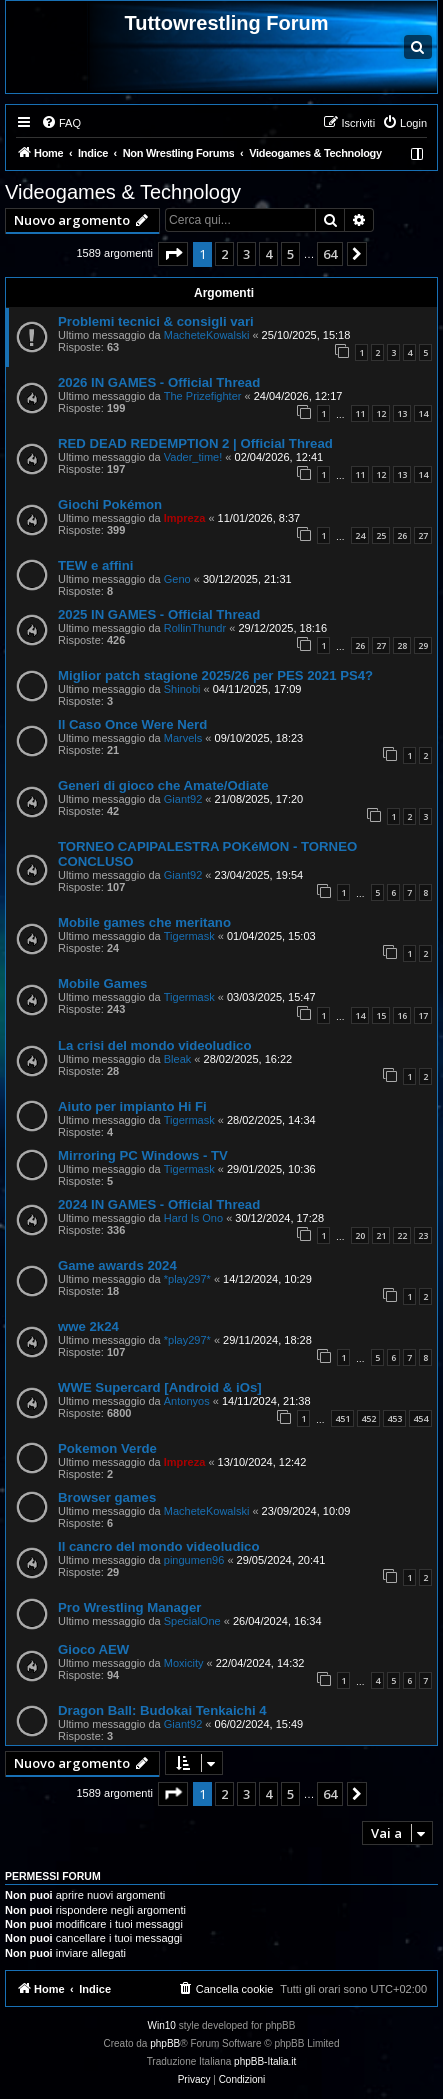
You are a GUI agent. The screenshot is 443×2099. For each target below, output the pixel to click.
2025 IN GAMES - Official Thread (159, 614)
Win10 (162, 2025)
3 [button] (246, 254)
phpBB (165, 2043)
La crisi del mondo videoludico (154, 1045)
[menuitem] (61, 123)
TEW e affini (95, 565)
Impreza (185, 518)
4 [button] (268, 254)
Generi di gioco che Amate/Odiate (163, 785)
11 (360, 413)
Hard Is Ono (193, 1218)
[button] (173, 254)
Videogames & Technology (123, 192)
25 (381, 535)
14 (423, 413)
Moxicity (184, 1663)
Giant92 (183, 799)
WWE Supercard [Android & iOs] (160, 1387)
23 (423, 1235)
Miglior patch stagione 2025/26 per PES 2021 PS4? (215, 675)
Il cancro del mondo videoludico (159, 1546)
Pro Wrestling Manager (129, 1607)
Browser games (107, 1497)
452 (368, 1418)
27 (423, 535)
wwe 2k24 (88, 1326)
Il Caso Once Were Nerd (132, 724)
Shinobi (182, 689)
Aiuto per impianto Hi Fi (132, 1106)
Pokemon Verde (107, 1448)
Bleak (178, 1059)
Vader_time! (193, 457)
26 (402, 535)
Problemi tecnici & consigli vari (156, 321)
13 (402, 413)
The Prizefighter (203, 396)
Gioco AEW (93, 1649)
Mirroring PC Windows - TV (143, 1155)
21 (381, 1235)
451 (342, 1418)
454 (420, 1418)
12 (381, 413)
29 (423, 645)
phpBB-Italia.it (265, 2061)
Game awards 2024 (117, 1265)
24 (360, 535)
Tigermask (189, 936)
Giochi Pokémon (110, 504)
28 (402, 645)
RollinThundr (195, 628)
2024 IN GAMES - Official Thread (159, 1204)
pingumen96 (194, 1560)
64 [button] (330, 254)
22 (402, 1235)
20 (360, 1235)
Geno (177, 579)
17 (423, 1015)
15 (381, 1015)
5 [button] (290, 254)
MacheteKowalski (207, 335)
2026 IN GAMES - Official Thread (159, 382)
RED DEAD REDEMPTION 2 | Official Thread (195, 443)
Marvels (183, 738)
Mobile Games (102, 983)
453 (394, 1418)
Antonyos (187, 1401)
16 (402, 1015)
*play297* (187, 1279)
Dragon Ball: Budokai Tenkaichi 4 (162, 1710)
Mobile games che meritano (144, 922)
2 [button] (224, 254)
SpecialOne (192, 1621)
